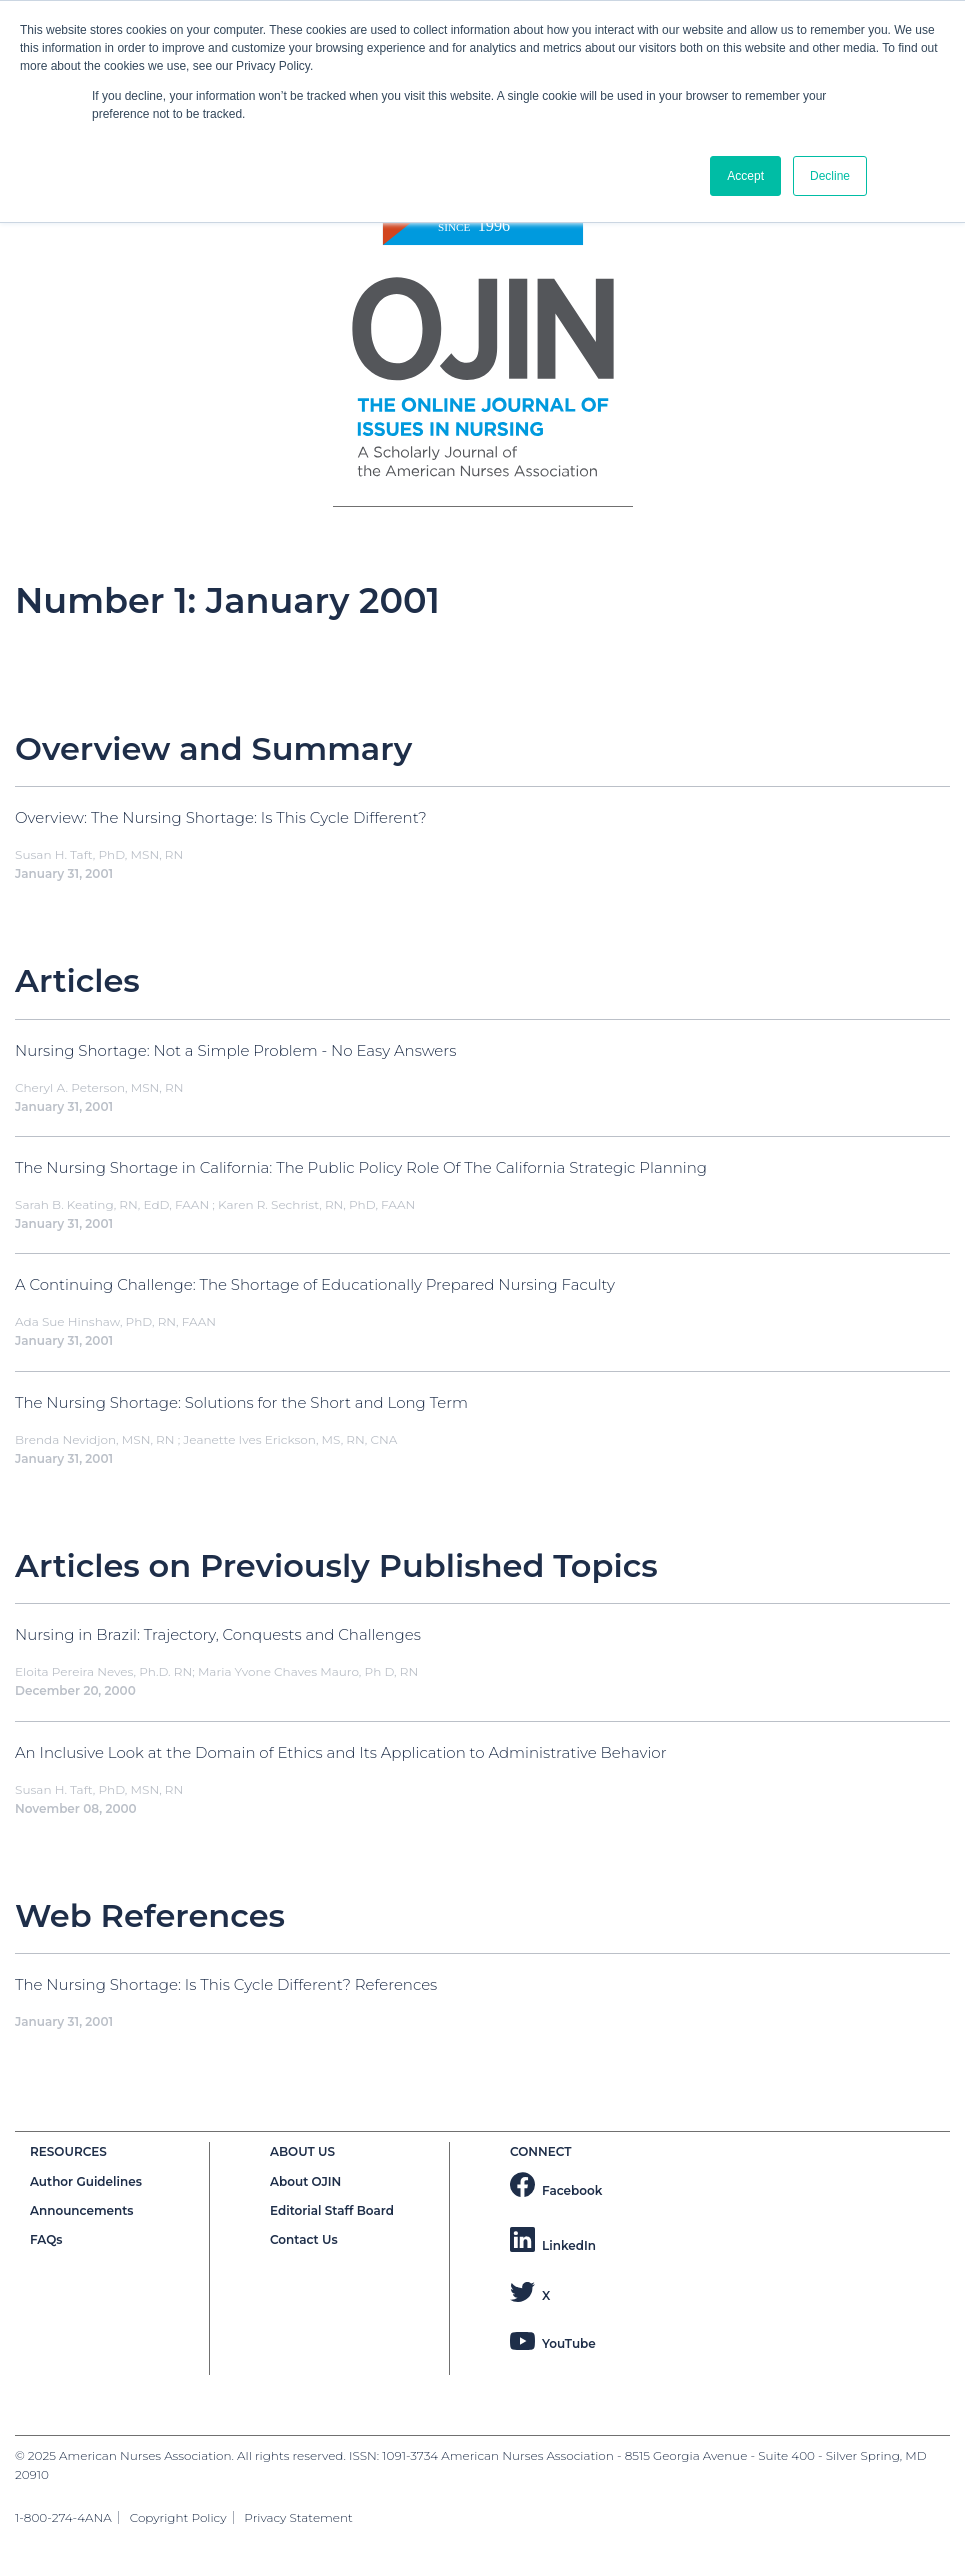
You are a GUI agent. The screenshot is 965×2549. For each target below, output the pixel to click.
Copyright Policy (178, 2517)
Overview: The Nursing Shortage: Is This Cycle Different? (221, 817)
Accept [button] (745, 176)
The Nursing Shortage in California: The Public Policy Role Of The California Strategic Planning (361, 1167)
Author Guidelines (86, 2181)
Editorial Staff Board (332, 2210)
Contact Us (304, 2239)
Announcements (82, 2210)
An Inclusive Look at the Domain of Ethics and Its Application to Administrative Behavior (341, 1752)
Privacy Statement (298, 2517)
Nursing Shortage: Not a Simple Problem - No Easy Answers (235, 1050)
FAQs (46, 2239)
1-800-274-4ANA (63, 2517)
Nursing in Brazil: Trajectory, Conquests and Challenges (218, 1634)
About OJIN (305, 2181)
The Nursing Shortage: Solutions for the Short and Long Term (241, 1402)
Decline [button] (830, 176)
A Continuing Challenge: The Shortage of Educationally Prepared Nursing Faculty (315, 1284)
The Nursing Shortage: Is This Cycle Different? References (226, 1984)
